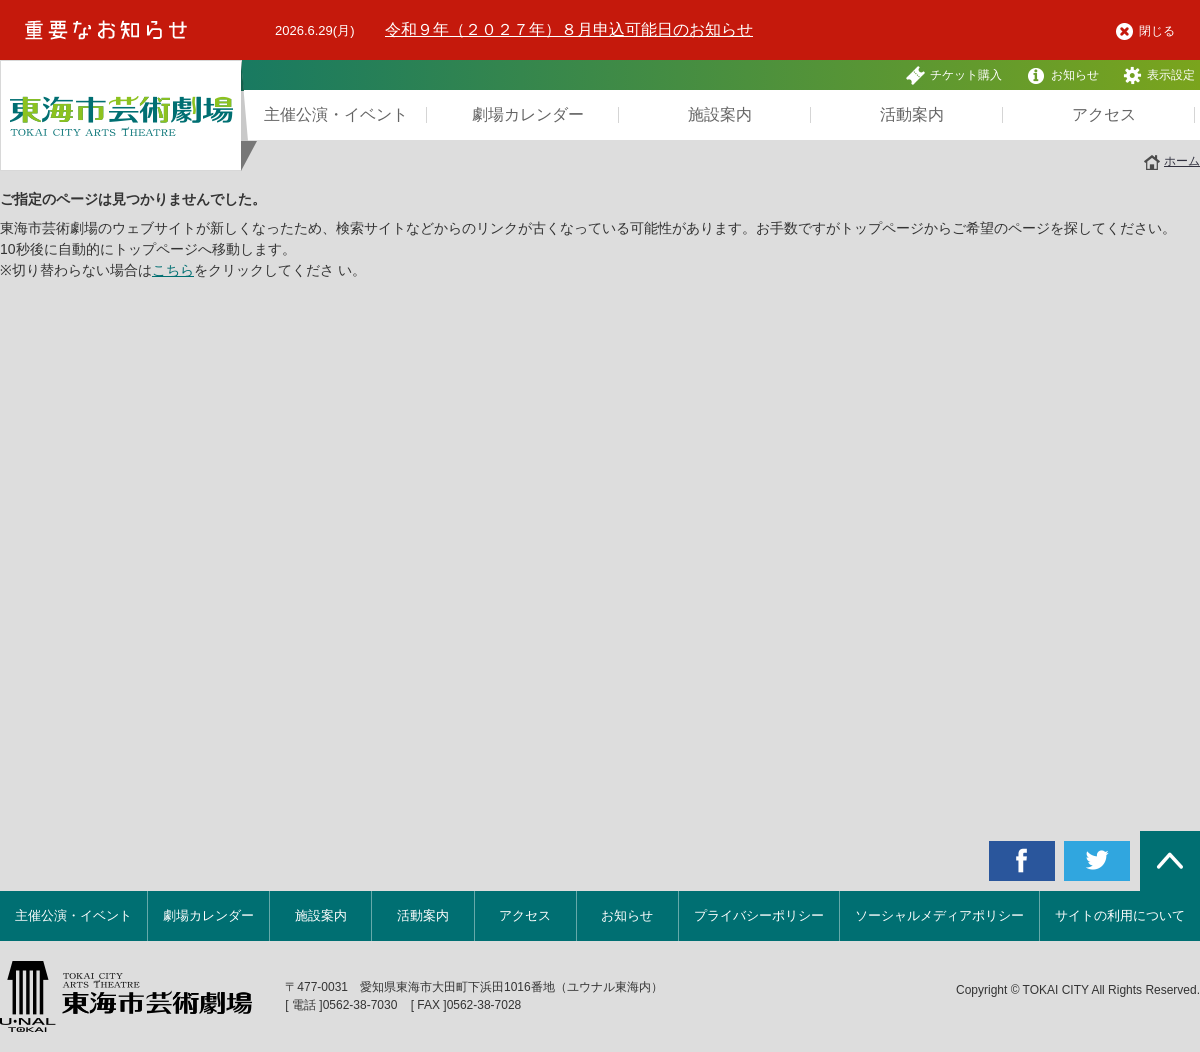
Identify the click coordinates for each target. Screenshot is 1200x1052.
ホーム (1182, 161)
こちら (173, 270)
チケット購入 (954, 75)
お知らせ (1062, 75)
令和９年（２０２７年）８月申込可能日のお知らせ (569, 29)
